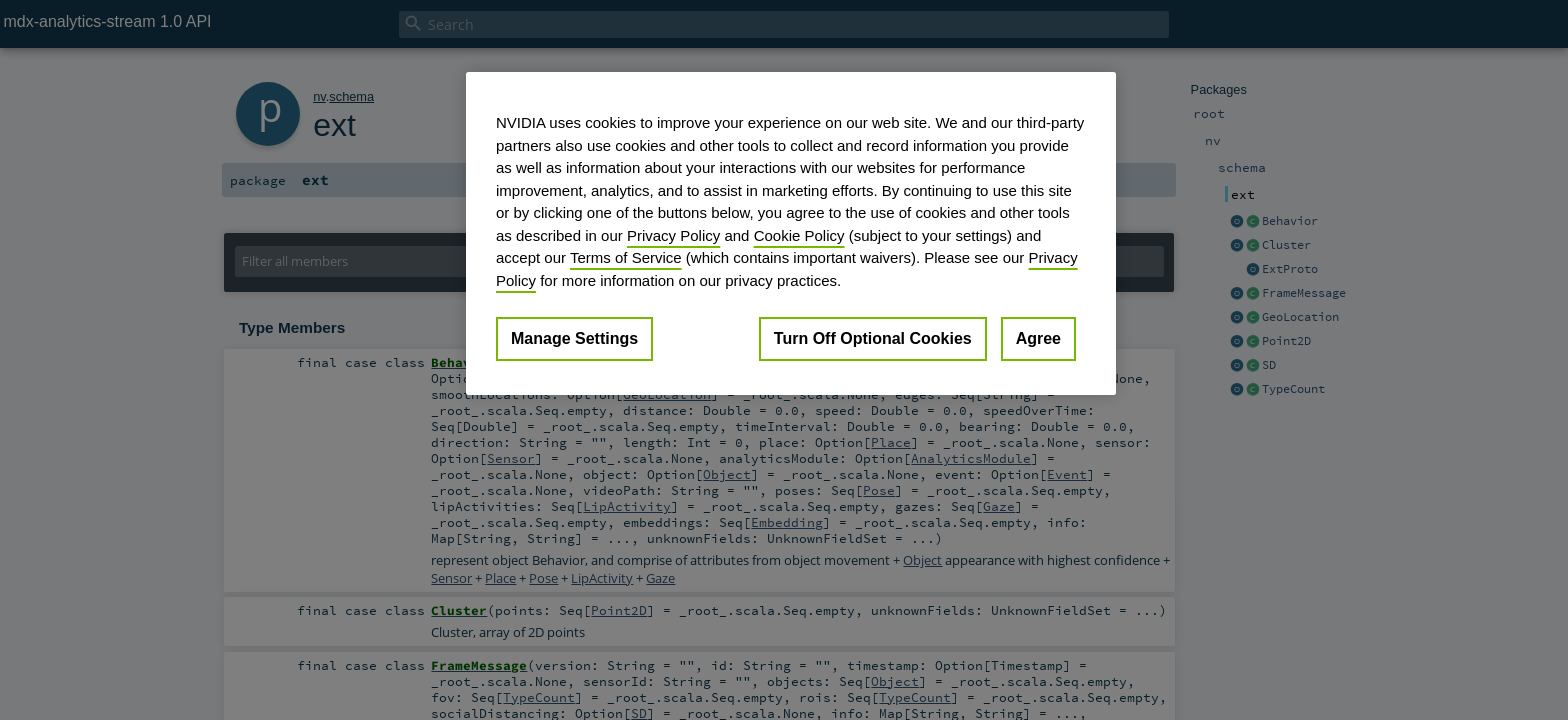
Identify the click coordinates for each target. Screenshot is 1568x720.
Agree (1038, 338)
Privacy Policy (673, 235)
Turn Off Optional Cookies (873, 338)
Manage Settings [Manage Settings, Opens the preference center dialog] (574, 338)
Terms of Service (626, 257)
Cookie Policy (799, 235)
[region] (791, 233)
